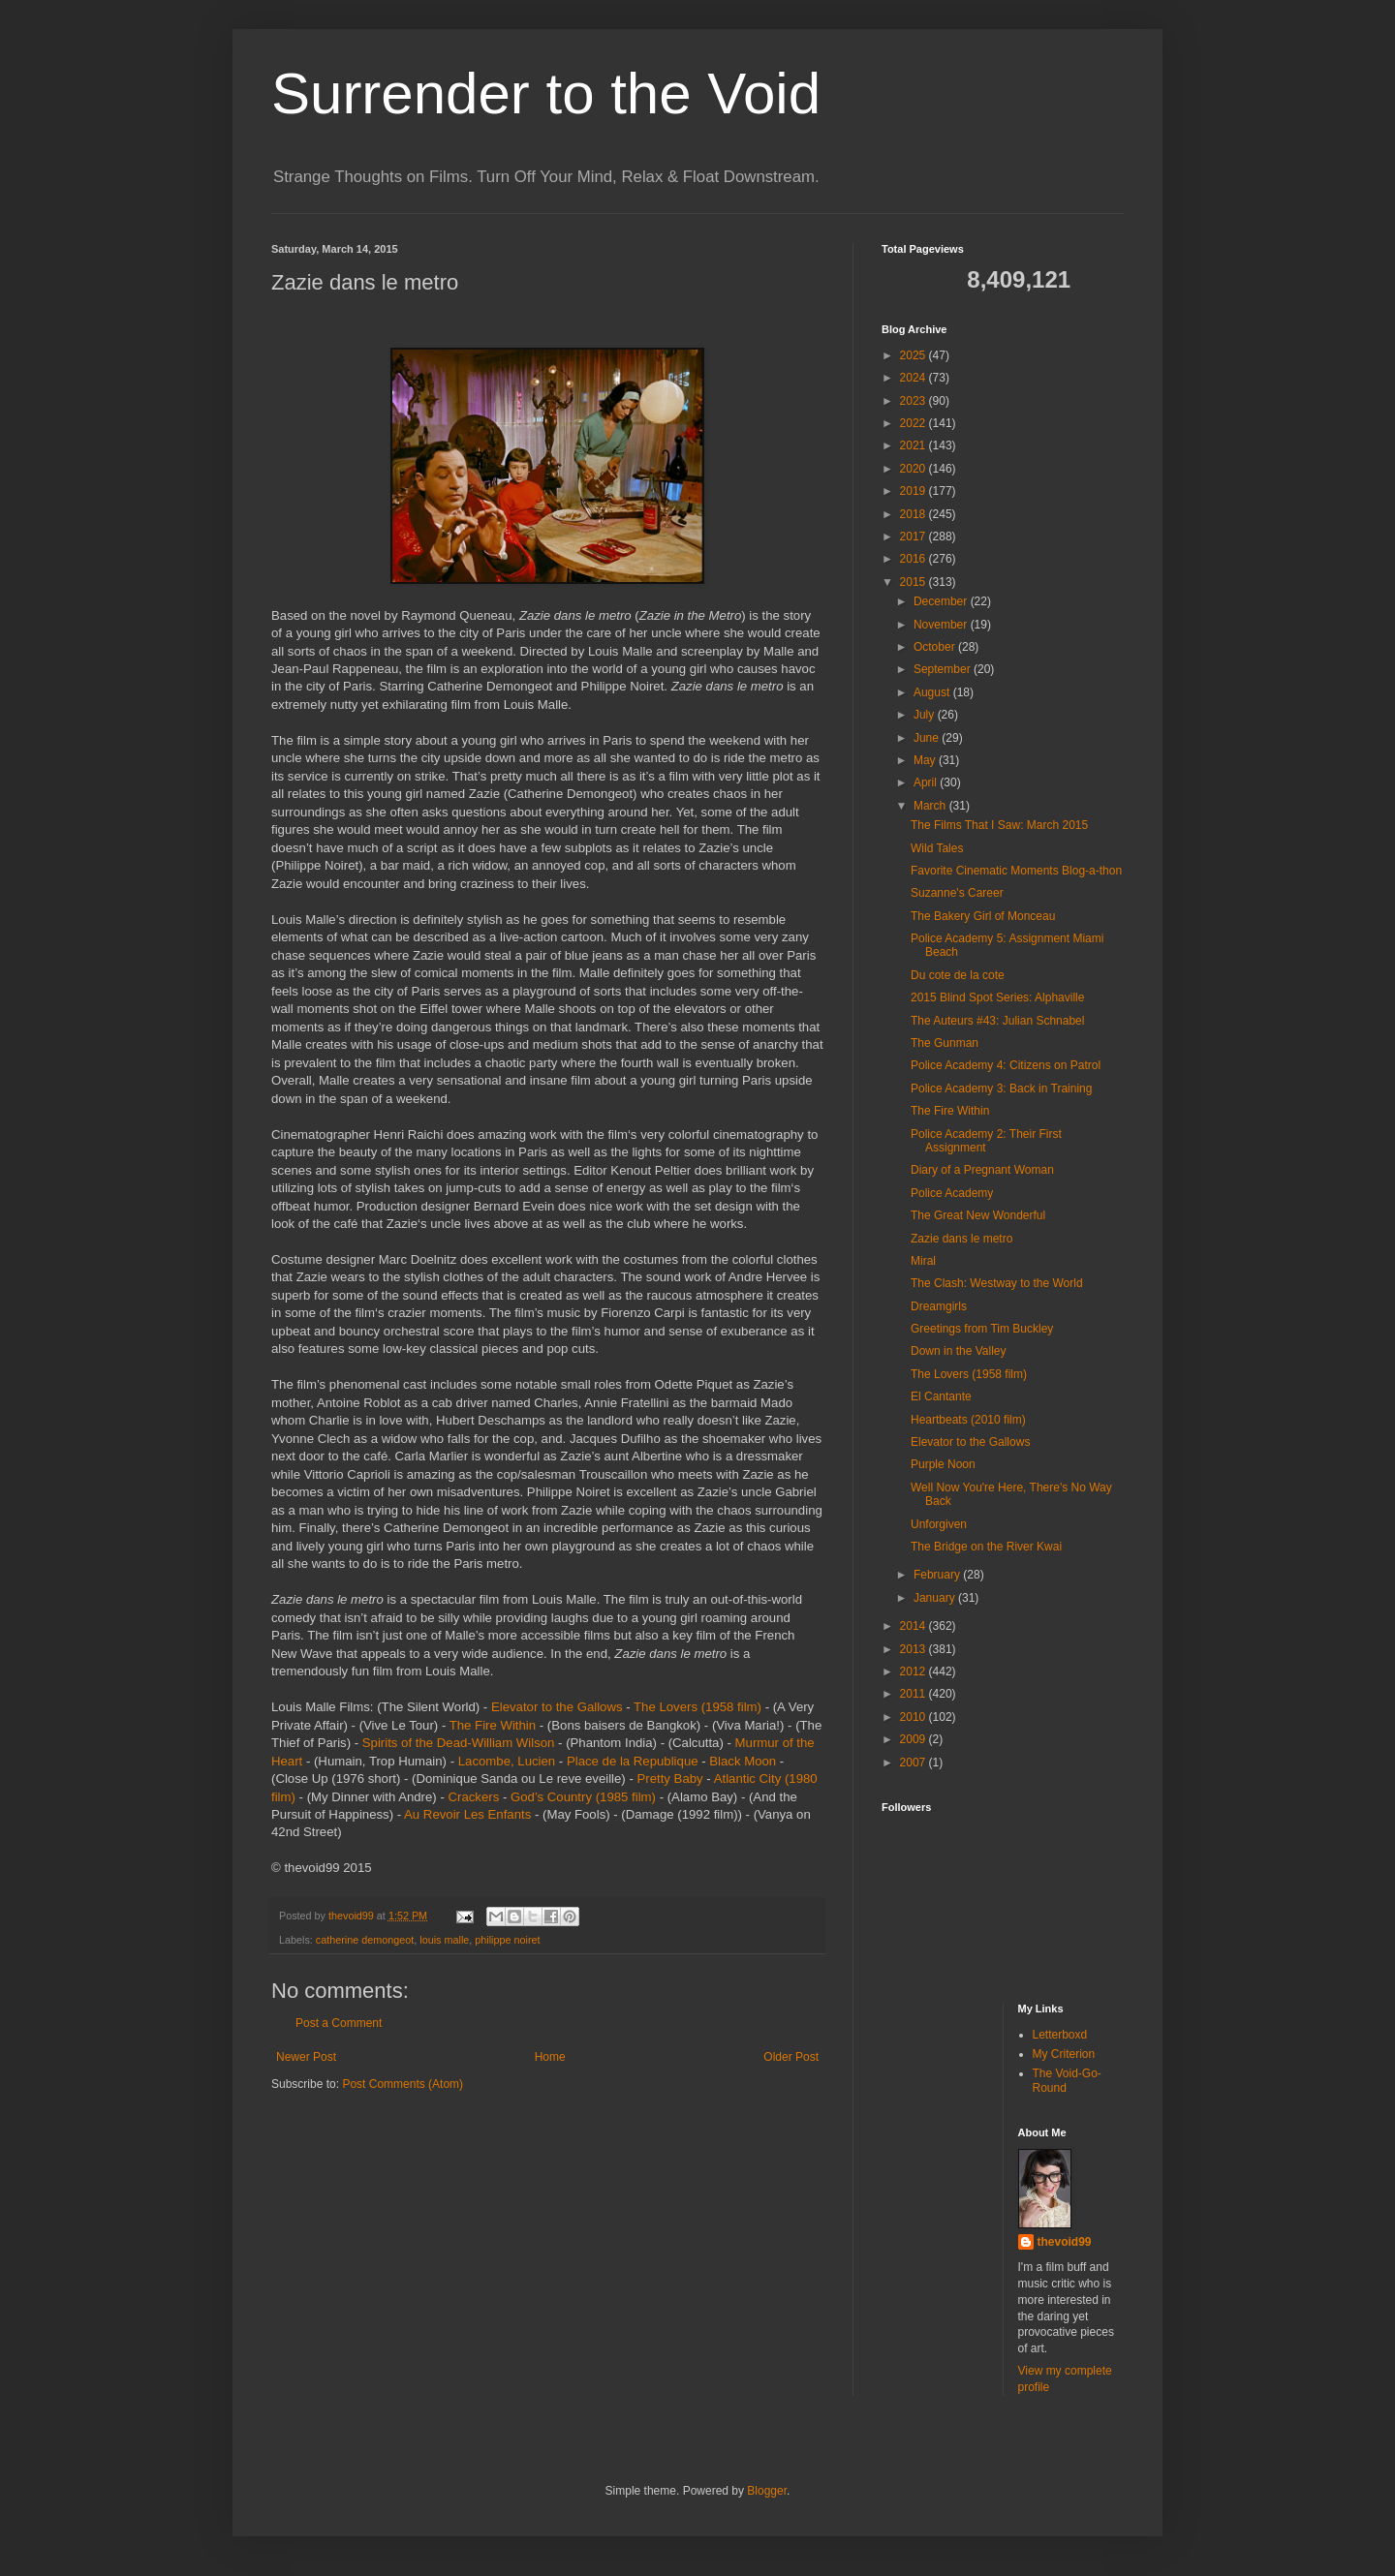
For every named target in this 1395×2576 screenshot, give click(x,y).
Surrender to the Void (546, 93)
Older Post (791, 2057)
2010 (914, 1717)
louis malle (444, 1940)
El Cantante (941, 1396)
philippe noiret (507, 1940)
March (931, 806)
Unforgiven (939, 1524)
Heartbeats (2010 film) (968, 1419)
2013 (914, 1649)
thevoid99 (1065, 2242)
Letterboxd (1060, 2034)
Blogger (767, 2491)
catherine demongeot (365, 1940)
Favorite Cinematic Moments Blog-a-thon (1016, 870)
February (938, 1574)
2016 (914, 559)
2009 (914, 1739)
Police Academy (952, 1193)
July (926, 714)
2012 (914, 1671)
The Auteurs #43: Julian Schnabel (997, 1020)
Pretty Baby (670, 1778)
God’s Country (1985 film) (583, 1797)
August (933, 692)
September (944, 669)
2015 (914, 582)
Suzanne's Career (957, 893)
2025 (914, 355)
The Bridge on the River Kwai (986, 1546)
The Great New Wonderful (978, 1215)
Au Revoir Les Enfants (467, 1814)
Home (550, 2057)
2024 (914, 377)
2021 (914, 445)
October (936, 647)
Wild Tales (937, 848)
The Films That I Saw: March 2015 (999, 825)
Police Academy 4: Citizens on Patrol (1005, 1065)
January (936, 1598)
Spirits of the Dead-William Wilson (458, 1742)
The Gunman (944, 1043)
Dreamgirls (939, 1306)
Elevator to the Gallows (557, 1707)
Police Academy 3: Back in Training (1001, 1088)
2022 (914, 423)
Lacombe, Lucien (506, 1761)
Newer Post (306, 2057)
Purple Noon (943, 1464)
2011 (914, 1694)
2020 (914, 468)
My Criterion (1064, 2054)
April (927, 782)
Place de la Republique (632, 1761)
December (942, 601)
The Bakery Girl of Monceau (983, 916)
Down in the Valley (959, 1351)
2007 (914, 1762)
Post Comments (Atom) (402, 2084)
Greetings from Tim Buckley (982, 1328)
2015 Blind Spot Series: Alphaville (997, 997)
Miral (923, 1261)
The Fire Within (493, 1725)
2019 (914, 491)
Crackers (473, 1797)
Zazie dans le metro (961, 1238)
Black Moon (742, 1761)
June (928, 738)
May (926, 760)
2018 (914, 514)
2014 (914, 1626)
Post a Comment (338, 2023)
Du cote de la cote (958, 975)
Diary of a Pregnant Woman (982, 1170)
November (942, 624)
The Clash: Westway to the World (997, 1283)
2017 (914, 536)
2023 (914, 401)
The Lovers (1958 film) (697, 1707)
